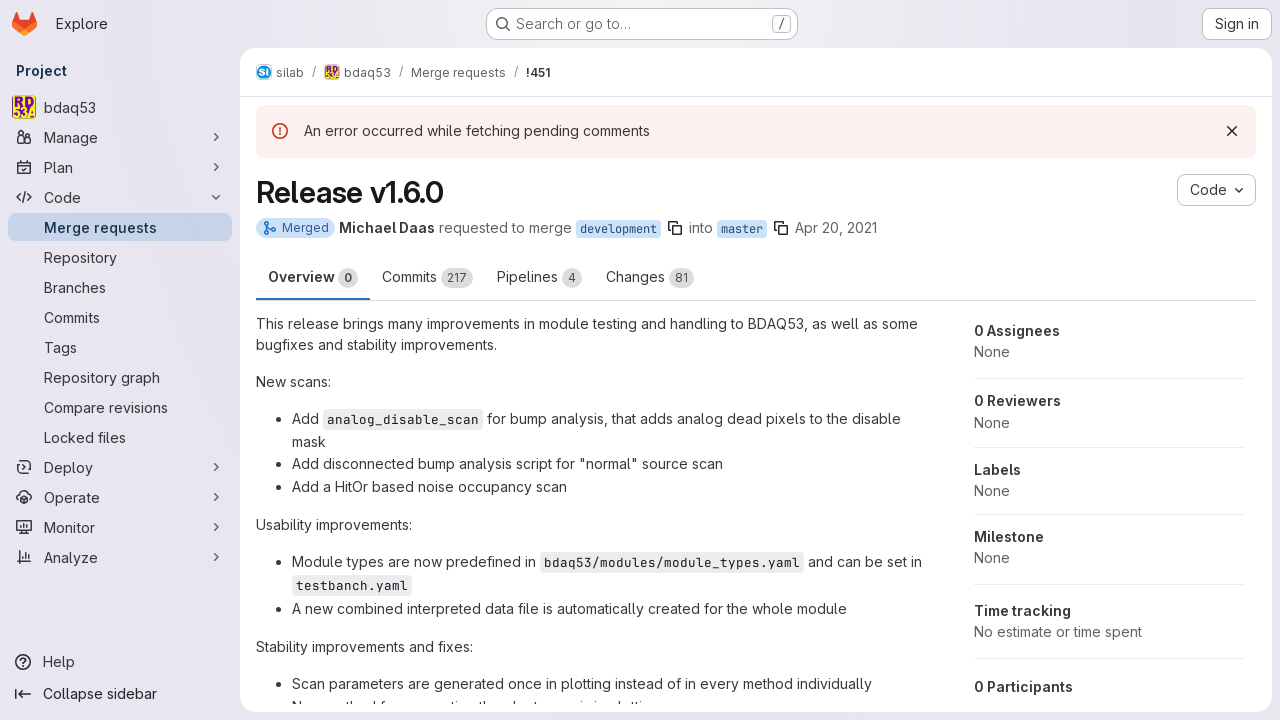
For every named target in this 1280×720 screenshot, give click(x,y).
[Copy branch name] (675, 228)
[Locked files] (120, 437)
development (618, 229)
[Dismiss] (1232, 131)
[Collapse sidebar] (120, 694)
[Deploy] (120, 467)
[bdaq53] (120, 107)
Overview (313, 278)
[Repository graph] (120, 377)
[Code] (120, 197)
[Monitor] (120, 527)
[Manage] (120, 137)
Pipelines (539, 278)
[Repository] (120, 257)
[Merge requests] (120, 227)
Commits (427, 278)
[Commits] (120, 317)
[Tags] (120, 347)
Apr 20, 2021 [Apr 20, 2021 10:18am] (836, 227)
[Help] (120, 662)
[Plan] (120, 167)
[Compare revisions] (120, 407)
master (742, 229)
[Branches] (120, 287)
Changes (650, 278)
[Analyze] (120, 557)
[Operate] (120, 497)
